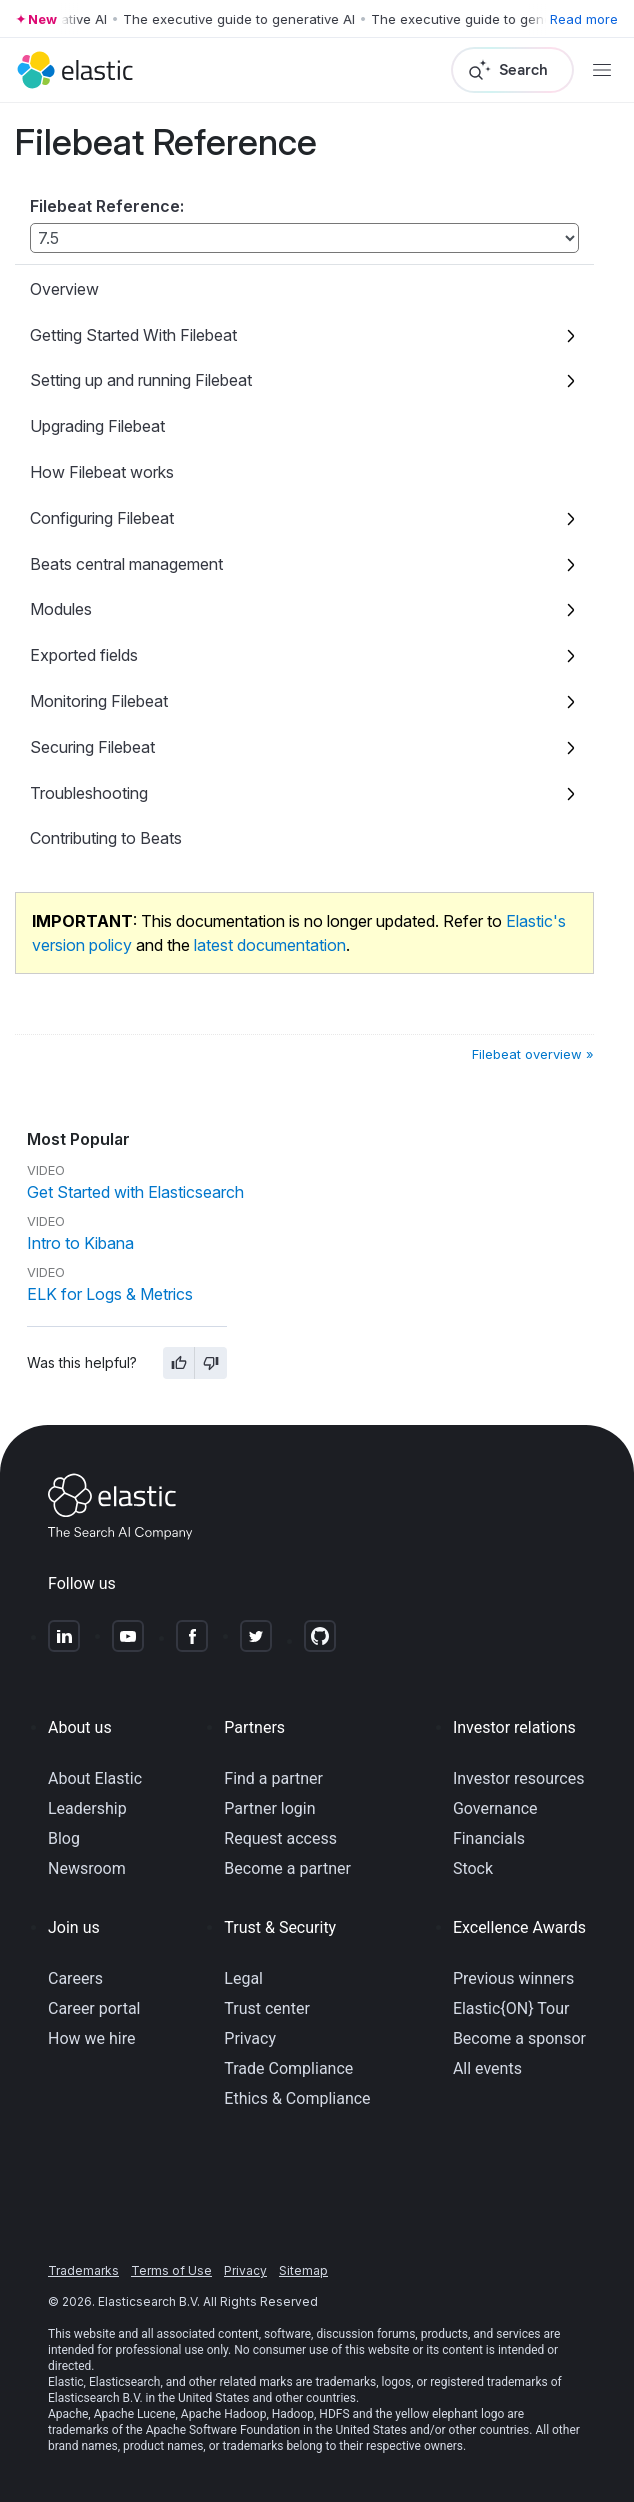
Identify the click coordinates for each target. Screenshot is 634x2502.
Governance (495, 1808)
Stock (473, 1868)
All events (487, 2068)
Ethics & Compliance (297, 2098)
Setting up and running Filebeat (141, 380)
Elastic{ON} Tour (511, 2008)
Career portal (94, 2008)
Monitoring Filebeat (99, 701)
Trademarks (83, 2270)
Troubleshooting (89, 793)
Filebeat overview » (533, 1054)
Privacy (250, 2038)
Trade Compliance (288, 2068)
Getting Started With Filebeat (133, 335)
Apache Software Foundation (223, 2430)
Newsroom (87, 1868)
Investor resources (519, 1778)
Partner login (269, 1808)
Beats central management (126, 564)
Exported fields (84, 655)
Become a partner (287, 1868)
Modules (61, 609)
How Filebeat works (102, 472)
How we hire (91, 2038)
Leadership (87, 1808)
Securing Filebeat (92, 747)
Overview (64, 289)
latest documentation (270, 945)
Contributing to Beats (106, 838)
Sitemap (303, 2270)
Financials (489, 1838)
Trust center (267, 2008)
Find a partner (273, 1778)
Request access (280, 1838)
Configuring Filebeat (102, 518)
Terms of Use (171, 2270)
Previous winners (513, 1978)
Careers (75, 1978)
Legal (243, 1978)
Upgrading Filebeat (97, 426)
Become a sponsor (519, 2038)
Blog (64, 1838)
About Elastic (95, 1778)
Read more (584, 19)
